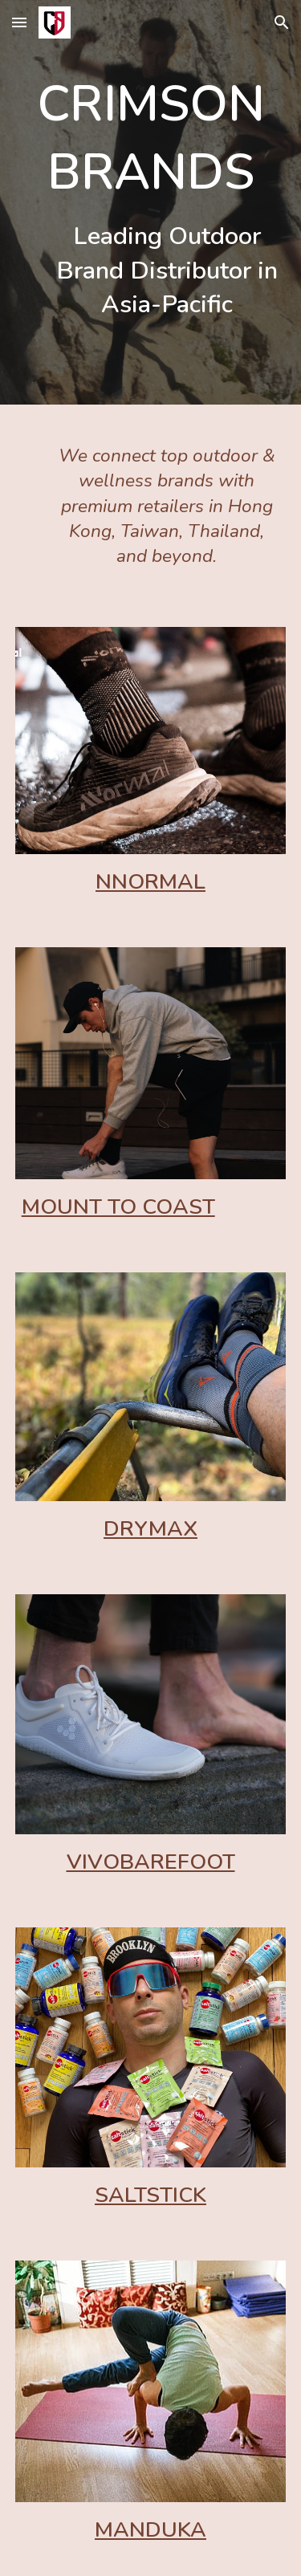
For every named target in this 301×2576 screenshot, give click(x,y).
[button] (19, 22)
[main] (151, 202)
